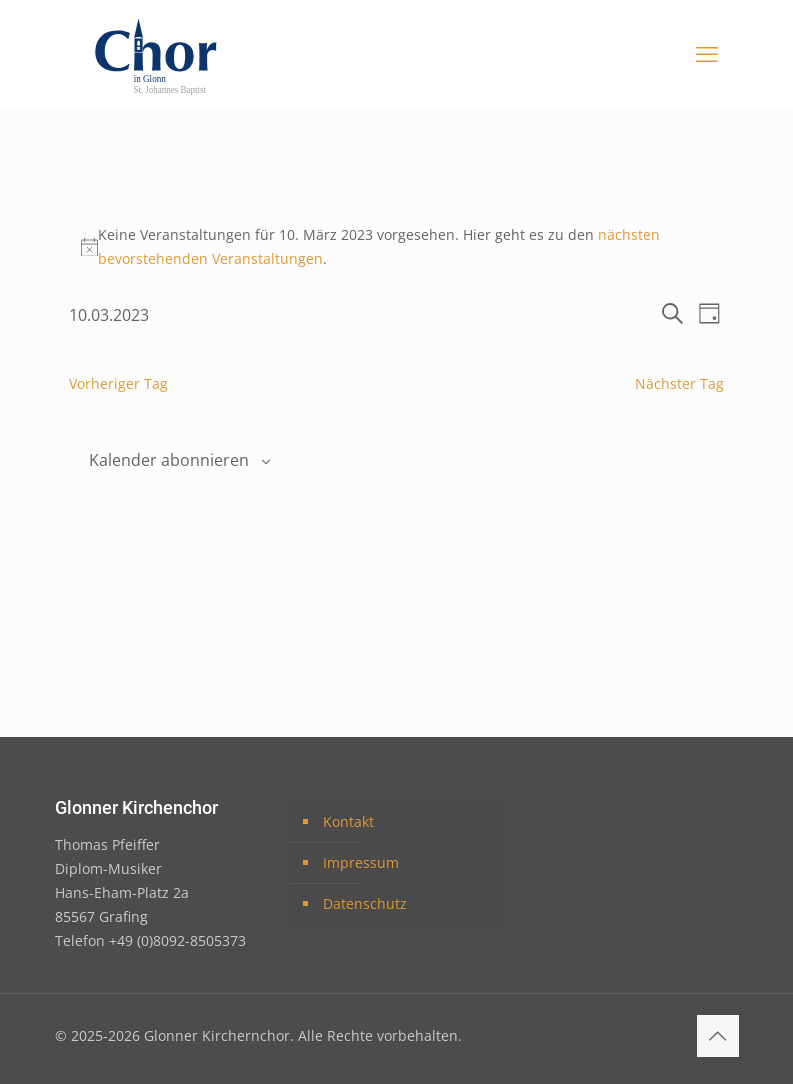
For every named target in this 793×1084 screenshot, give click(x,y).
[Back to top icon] (718, 1036)
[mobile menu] (707, 53)
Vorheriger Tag (118, 383)
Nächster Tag (679, 383)
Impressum (361, 862)
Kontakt (348, 821)
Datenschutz (365, 903)
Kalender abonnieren (169, 460)
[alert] (396, 247)
